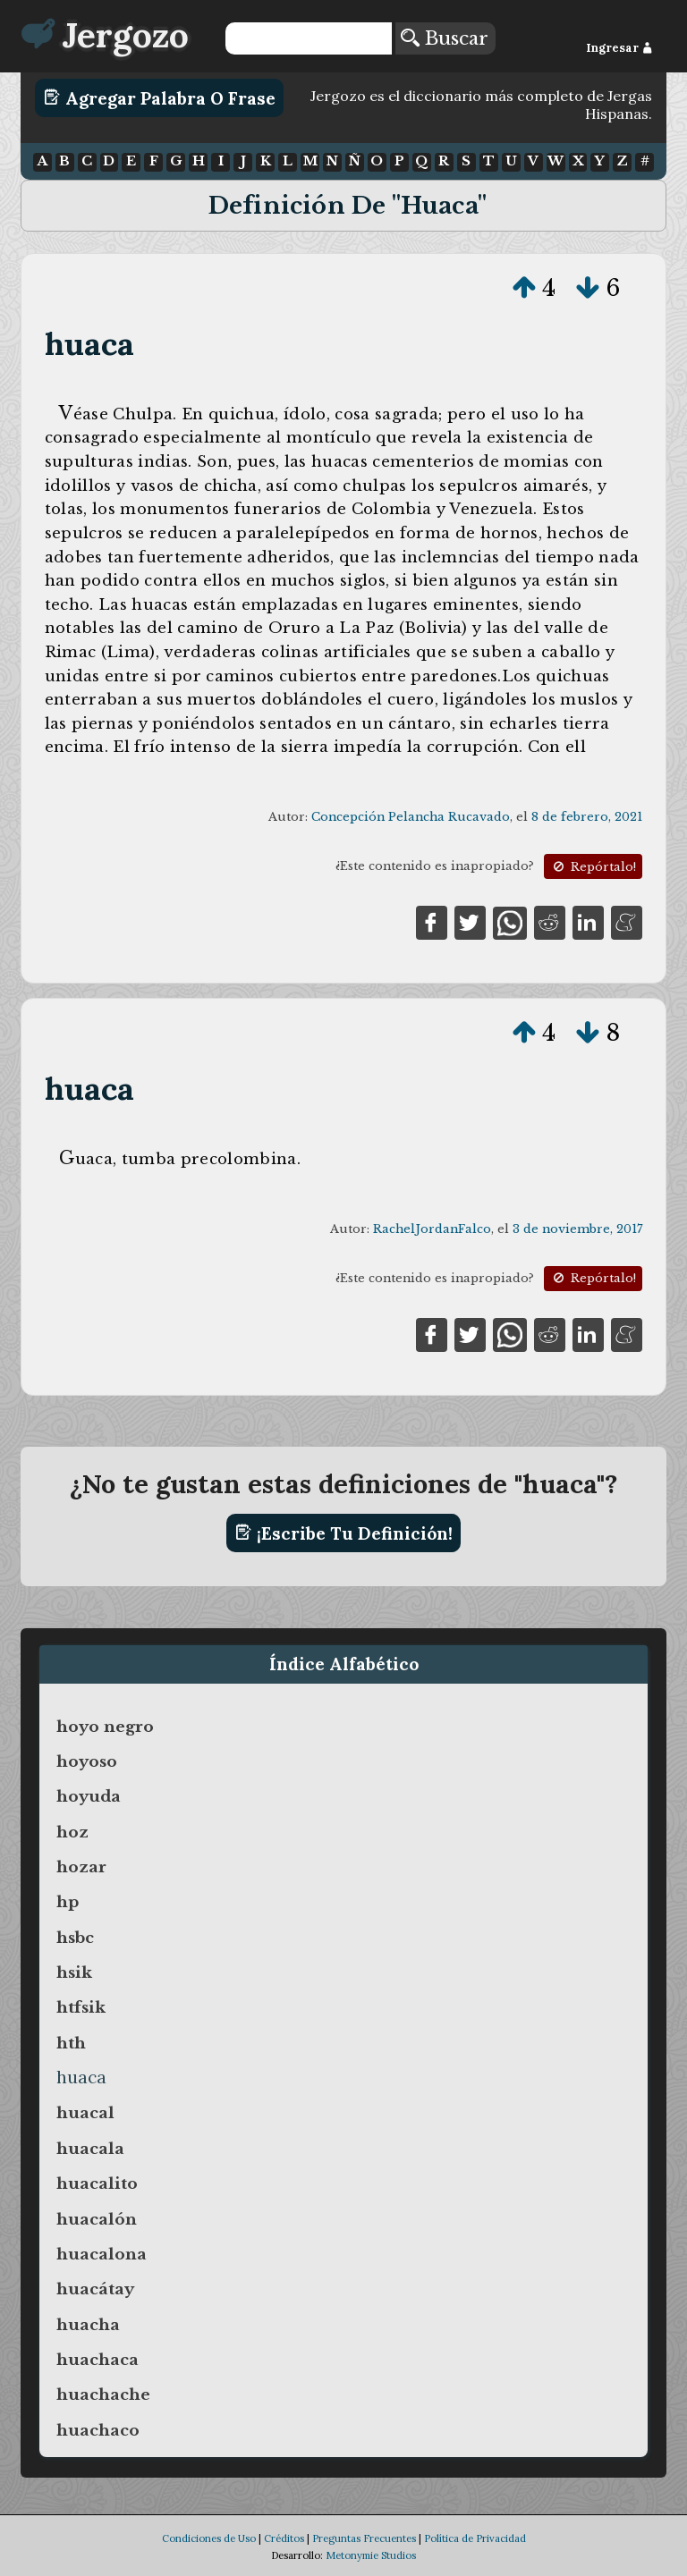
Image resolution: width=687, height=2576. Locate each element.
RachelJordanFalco (432, 1229)
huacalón (96, 2219)
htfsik (81, 2007)
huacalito (97, 2183)
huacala (90, 2148)
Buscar (444, 38)
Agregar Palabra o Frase (160, 97)
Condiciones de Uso (209, 2538)
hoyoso (86, 1761)
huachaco (98, 2430)
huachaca (97, 2359)
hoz (72, 1832)
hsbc (75, 1937)
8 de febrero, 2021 (586, 816)
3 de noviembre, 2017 (577, 1229)
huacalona (101, 2254)
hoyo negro (105, 1726)
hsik (74, 1972)
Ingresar (619, 47)
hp (67, 1902)
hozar (81, 1867)
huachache (103, 2394)
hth (71, 2043)
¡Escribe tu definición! (344, 1532)
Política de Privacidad (475, 2538)
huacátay (95, 2289)
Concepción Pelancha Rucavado (410, 816)
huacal (85, 2113)
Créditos (284, 2538)
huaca (90, 344)
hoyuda (88, 1796)
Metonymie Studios (371, 2555)
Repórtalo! (593, 867)
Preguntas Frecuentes (364, 2538)
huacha (88, 2325)
